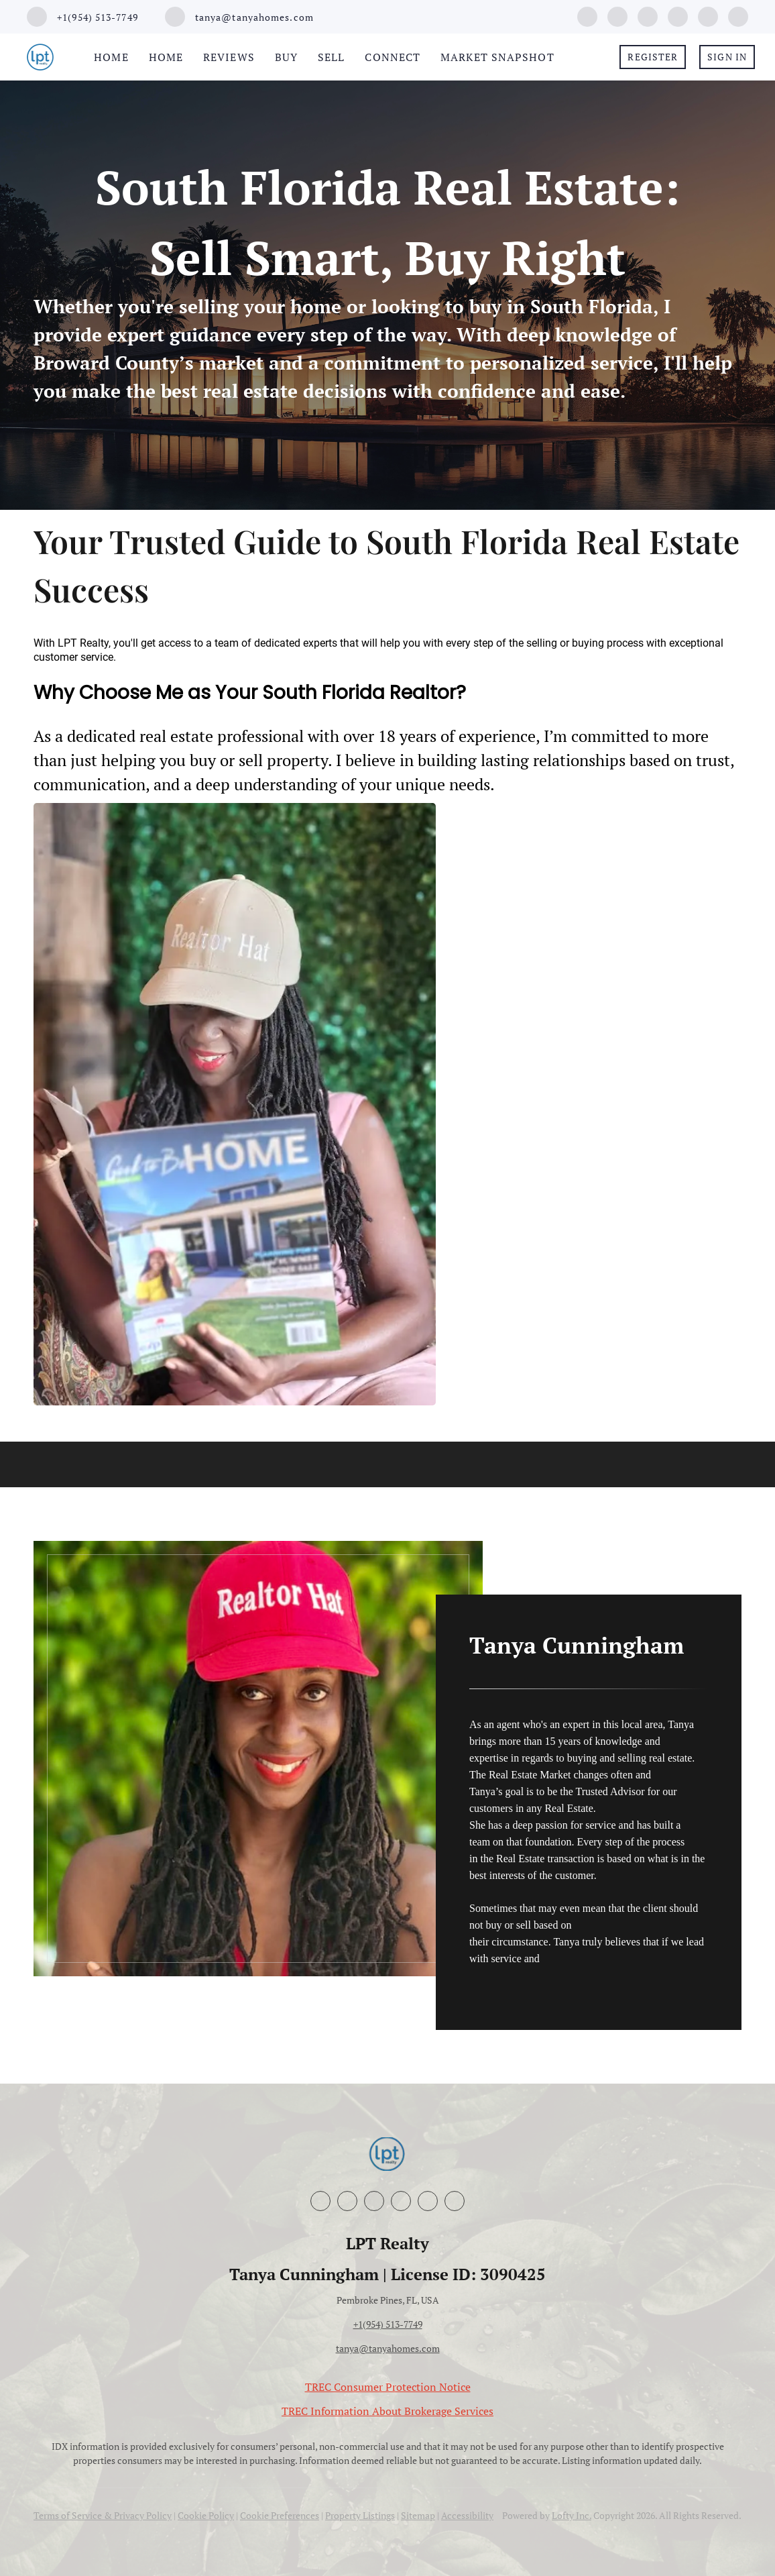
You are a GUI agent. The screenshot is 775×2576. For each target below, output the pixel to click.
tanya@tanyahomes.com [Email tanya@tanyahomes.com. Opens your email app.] (388, 2348)
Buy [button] (286, 57)
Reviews (229, 57)
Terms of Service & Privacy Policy (103, 2515)
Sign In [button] (727, 56)
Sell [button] (331, 57)
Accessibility (467, 2515)
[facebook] (587, 15)
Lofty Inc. (571, 2515)
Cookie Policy (206, 2515)
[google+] (708, 15)
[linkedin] (617, 15)
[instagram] (648, 15)
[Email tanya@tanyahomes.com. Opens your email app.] (239, 17)
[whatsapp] (738, 15)
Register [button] (653, 56)
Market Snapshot (497, 57)
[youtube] (678, 15)
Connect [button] (392, 57)
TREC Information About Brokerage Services (387, 2411)
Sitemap (418, 2515)
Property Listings (360, 2515)
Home (111, 57)
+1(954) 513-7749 (387, 2324)
